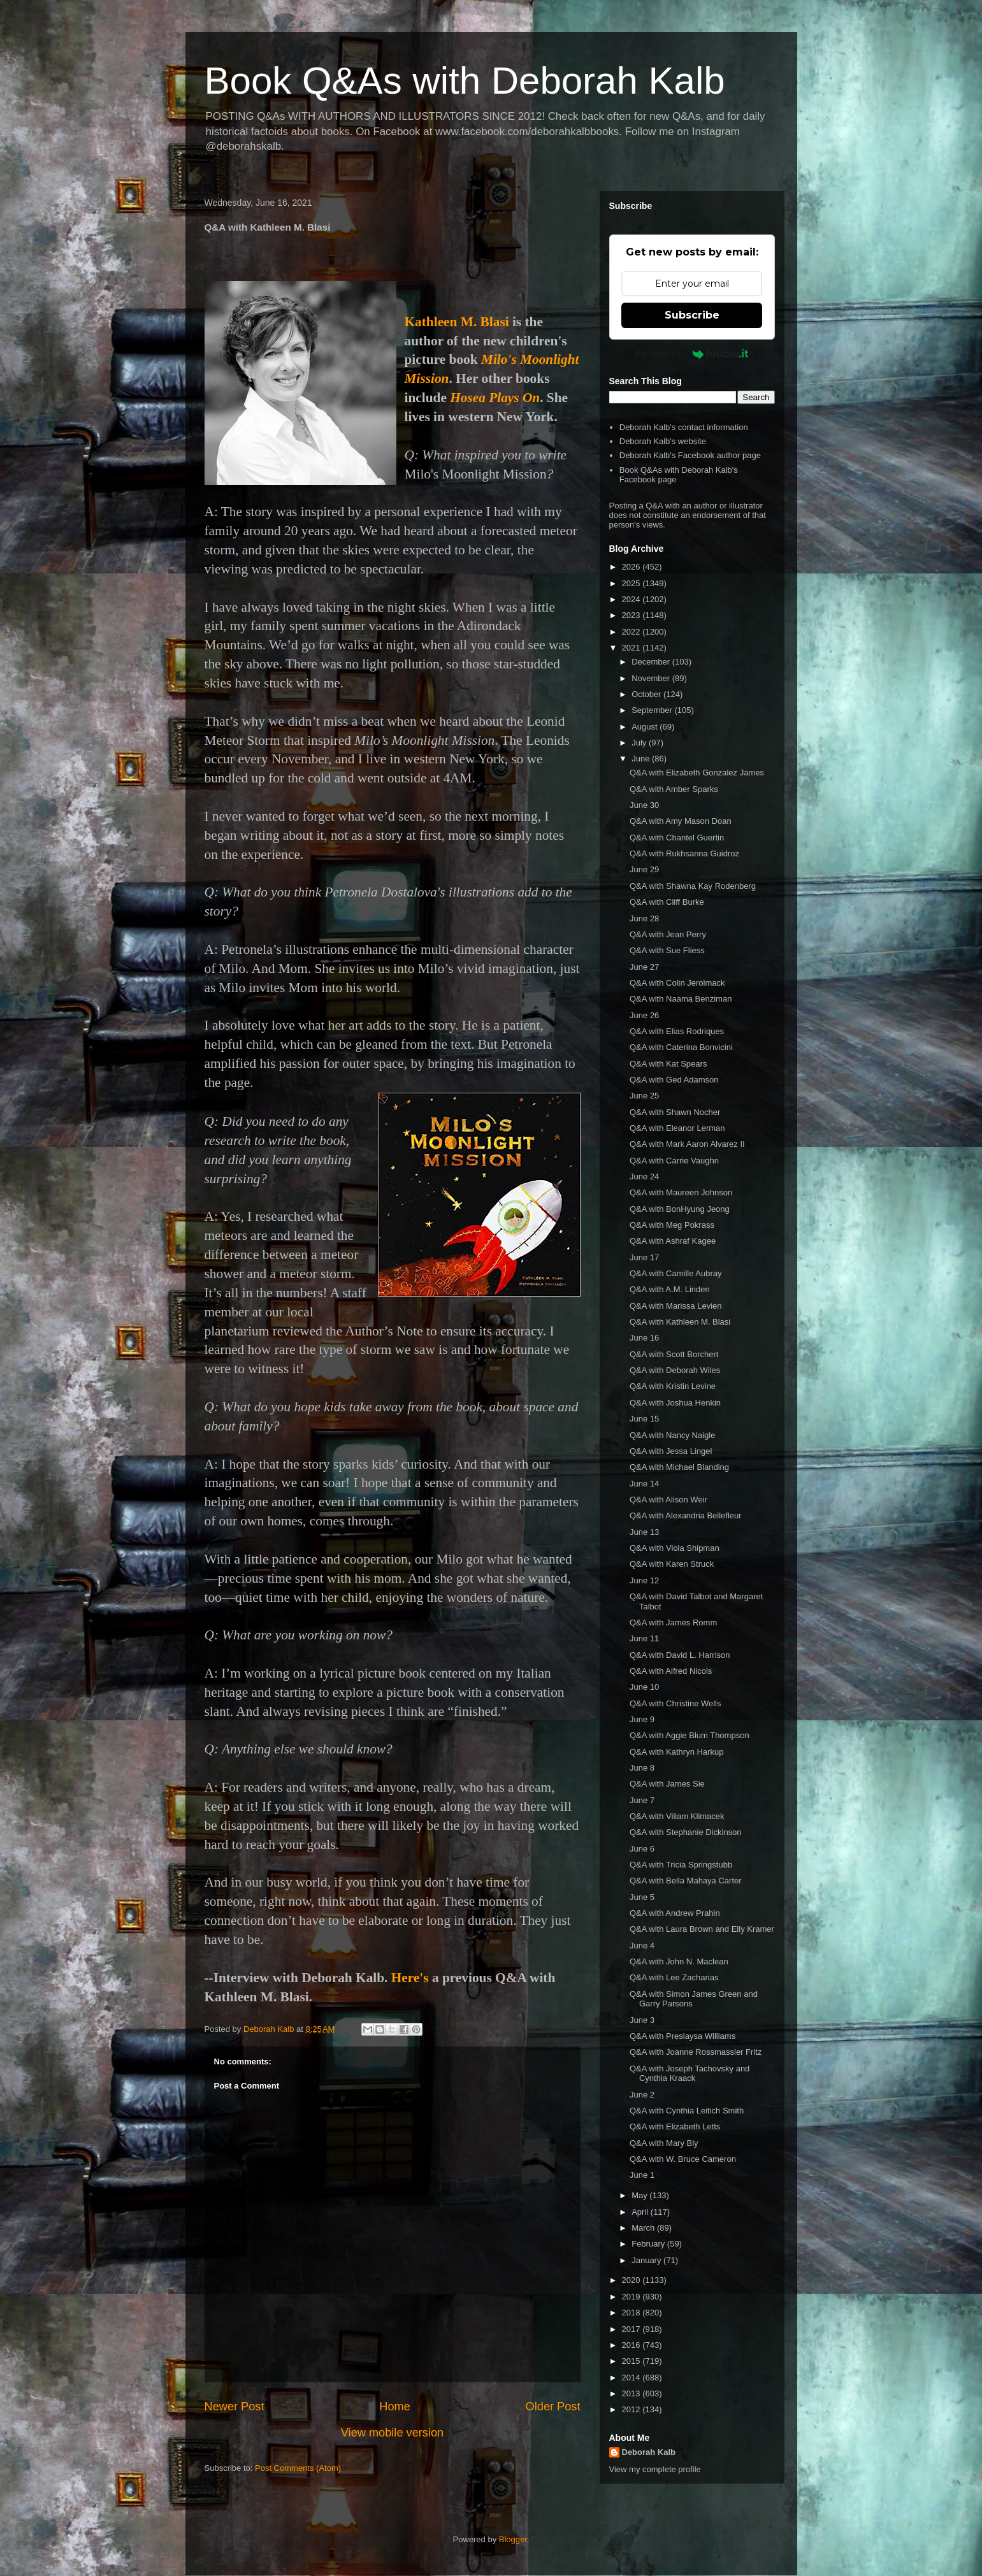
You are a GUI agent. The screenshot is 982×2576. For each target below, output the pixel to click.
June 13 (644, 1532)
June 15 (644, 1418)
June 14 (644, 1483)
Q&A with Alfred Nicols (671, 1671)
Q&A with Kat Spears (668, 1064)
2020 (632, 2280)
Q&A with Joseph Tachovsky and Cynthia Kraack (689, 2073)
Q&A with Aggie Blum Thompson (689, 1735)
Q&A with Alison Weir (668, 1499)
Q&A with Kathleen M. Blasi (680, 1322)
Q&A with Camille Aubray (676, 1273)
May (640, 2195)
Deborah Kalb (649, 2452)
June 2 (642, 2094)
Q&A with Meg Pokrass (672, 1225)
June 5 (642, 1897)
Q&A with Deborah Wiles (675, 1370)
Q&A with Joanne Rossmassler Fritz (696, 2052)
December (652, 661)
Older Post (553, 2406)
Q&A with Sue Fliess (667, 950)
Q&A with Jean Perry (668, 934)
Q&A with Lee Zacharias (674, 1977)
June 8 (642, 1768)
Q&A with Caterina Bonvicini (681, 1047)
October (647, 694)
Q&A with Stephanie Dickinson (686, 1832)
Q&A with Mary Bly (664, 2143)
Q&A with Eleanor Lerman (677, 1128)
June (642, 758)
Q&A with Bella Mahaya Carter (686, 1880)
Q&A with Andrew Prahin (675, 1913)
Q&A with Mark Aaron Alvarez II (687, 1144)
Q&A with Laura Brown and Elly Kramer (702, 1929)
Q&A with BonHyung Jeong (680, 1209)
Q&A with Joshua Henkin (675, 1402)
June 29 (644, 869)
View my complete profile (655, 2469)
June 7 (642, 1800)
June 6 (642, 1848)
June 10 (644, 1687)
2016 (632, 2345)
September (653, 710)
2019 (632, 2296)
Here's (410, 1977)
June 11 (644, 1638)
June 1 (642, 2175)
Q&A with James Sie (667, 1783)
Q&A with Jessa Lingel (671, 1451)
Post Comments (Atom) (298, 2468)
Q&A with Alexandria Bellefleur (686, 1515)
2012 (632, 2409)
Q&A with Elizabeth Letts (675, 2126)
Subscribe (692, 315)
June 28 (644, 918)
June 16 (644, 1337)
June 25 (644, 1095)
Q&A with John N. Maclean (679, 1961)
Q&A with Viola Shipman (674, 1548)
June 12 (644, 1580)
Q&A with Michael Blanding (679, 1467)
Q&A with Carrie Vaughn (674, 1160)
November (652, 678)
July (640, 742)
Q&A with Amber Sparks (674, 789)
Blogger (513, 2539)
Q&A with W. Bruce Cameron (683, 2159)
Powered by (691, 354)
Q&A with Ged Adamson (674, 1079)
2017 (632, 2329)
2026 (632, 567)
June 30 (644, 805)
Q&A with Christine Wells (675, 1703)
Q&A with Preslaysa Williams (682, 2036)
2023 (632, 615)
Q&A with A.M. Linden (670, 1289)
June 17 (644, 1257)
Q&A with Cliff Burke (667, 902)
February (649, 2244)
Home (394, 2406)
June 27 (644, 967)
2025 (632, 583)
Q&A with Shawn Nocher (675, 1112)
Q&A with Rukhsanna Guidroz (684, 853)
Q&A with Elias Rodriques (677, 1031)
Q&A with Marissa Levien (676, 1306)
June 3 (642, 2020)
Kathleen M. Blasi (457, 321)
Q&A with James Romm (673, 1622)
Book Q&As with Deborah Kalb (465, 80)
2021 (632, 647)
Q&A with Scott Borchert (674, 1354)
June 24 (644, 1176)
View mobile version (392, 2432)
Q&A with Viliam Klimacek (677, 1816)
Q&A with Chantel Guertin (677, 837)
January (647, 2260)
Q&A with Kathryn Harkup (676, 1752)
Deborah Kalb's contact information (683, 427)
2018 (632, 2312)
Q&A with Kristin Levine (673, 1386)
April (641, 2212)
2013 (632, 2393)
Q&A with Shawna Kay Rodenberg (693, 886)
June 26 (644, 1015)
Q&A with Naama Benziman (681, 999)
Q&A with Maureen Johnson (681, 1192)
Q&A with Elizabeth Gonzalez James (697, 772)
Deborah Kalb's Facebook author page (690, 455)
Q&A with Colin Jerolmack (677, 983)
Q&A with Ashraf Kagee (673, 1241)
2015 (632, 2361)
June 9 (642, 1719)
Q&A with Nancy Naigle (672, 1435)
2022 (632, 632)
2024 (632, 599)
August (646, 726)
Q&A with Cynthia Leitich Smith (687, 2110)
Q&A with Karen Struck (672, 1564)
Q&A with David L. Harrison (680, 1655)
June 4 (642, 1945)
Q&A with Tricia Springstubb (681, 1864)
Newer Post (234, 2406)
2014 (632, 2377)
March (644, 2228)
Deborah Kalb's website (662, 441)
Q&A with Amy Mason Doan (681, 821)
